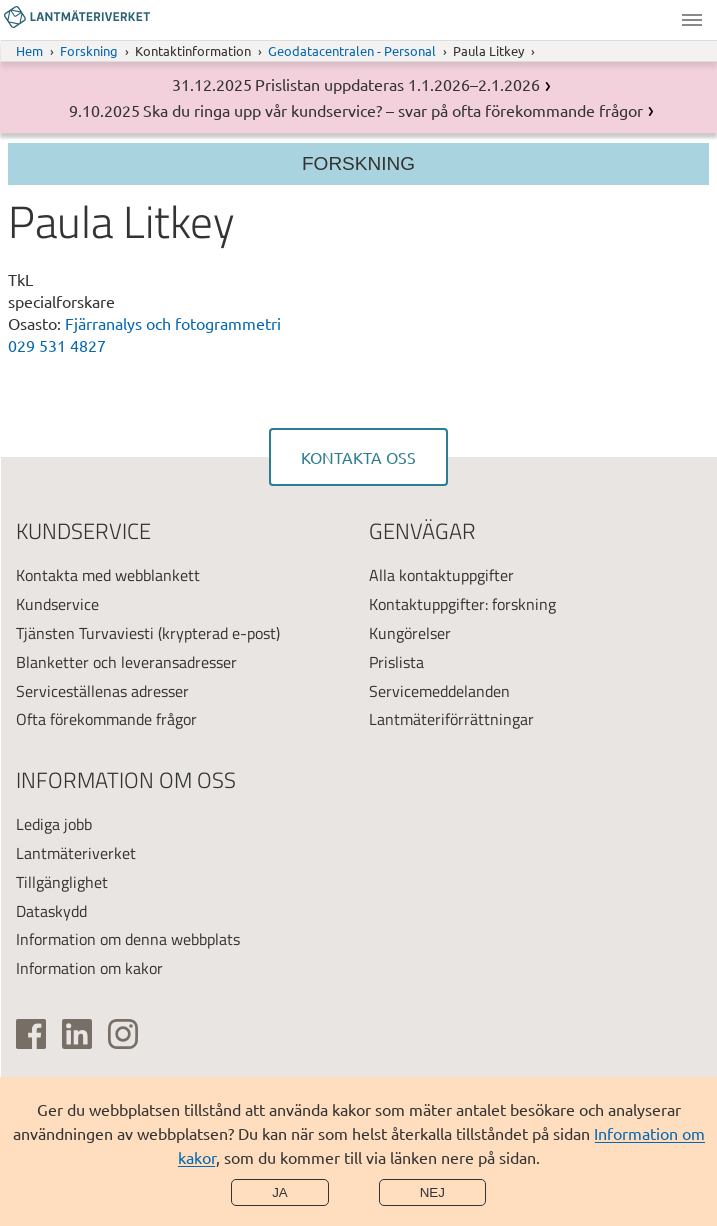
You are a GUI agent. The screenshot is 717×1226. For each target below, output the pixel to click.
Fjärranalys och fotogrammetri (173, 323)
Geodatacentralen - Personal (352, 50)
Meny (692, 20)
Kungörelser (410, 633)
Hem (29, 50)
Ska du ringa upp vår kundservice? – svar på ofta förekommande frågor (393, 110)
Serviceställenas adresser (102, 691)
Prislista (396, 662)
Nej (432, 1192)
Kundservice (57, 604)
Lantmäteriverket (76, 853)
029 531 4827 (57, 345)
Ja (280, 1192)
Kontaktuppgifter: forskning (462, 604)
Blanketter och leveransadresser (126, 662)
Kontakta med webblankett (108, 575)
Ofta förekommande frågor (106, 719)
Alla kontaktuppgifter (441, 575)
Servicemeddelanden (439, 691)
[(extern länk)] (31, 1034)
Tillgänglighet (62, 882)
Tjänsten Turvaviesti (85, 633)
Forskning (89, 50)
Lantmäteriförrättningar (451, 719)
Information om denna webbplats (128, 939)
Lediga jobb (54, 824)
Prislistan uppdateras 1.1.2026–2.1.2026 (397, 84)
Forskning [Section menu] (358, 163)
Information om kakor (89, 968)
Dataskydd (51, 911)
